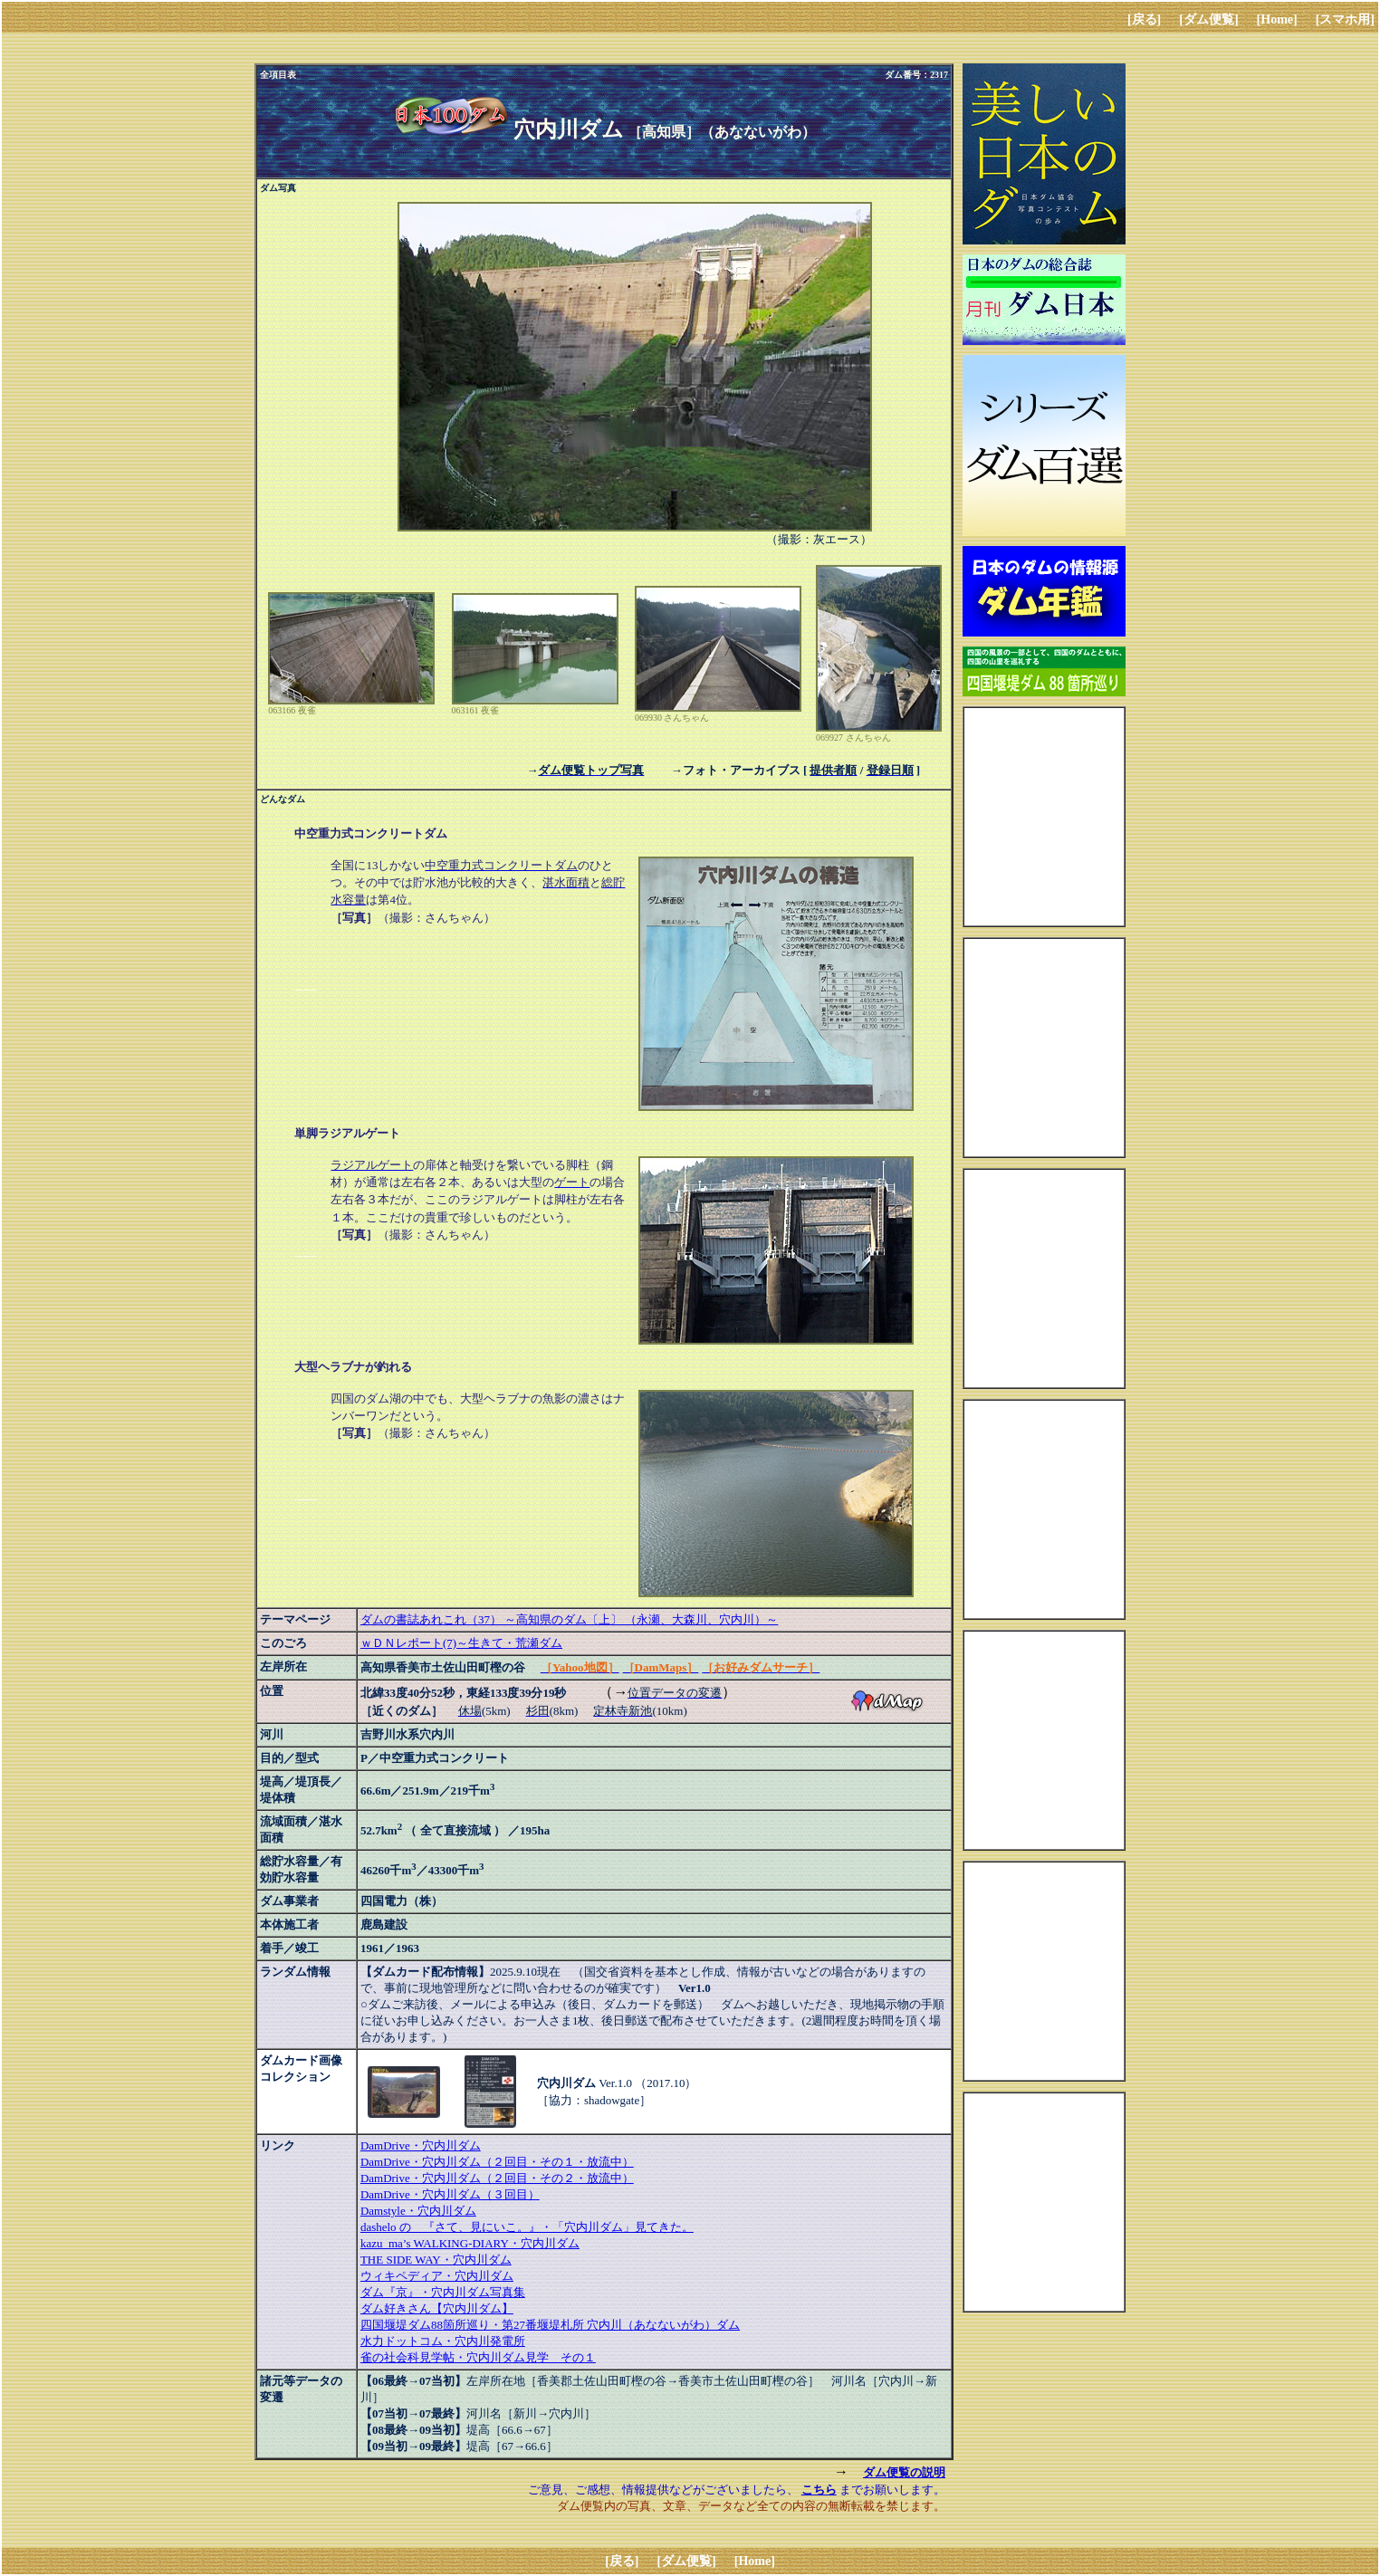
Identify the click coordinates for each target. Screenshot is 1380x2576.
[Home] (1277, 19)
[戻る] (1144, 19)
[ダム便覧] (1208, 19)
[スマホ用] (1345, 19)
